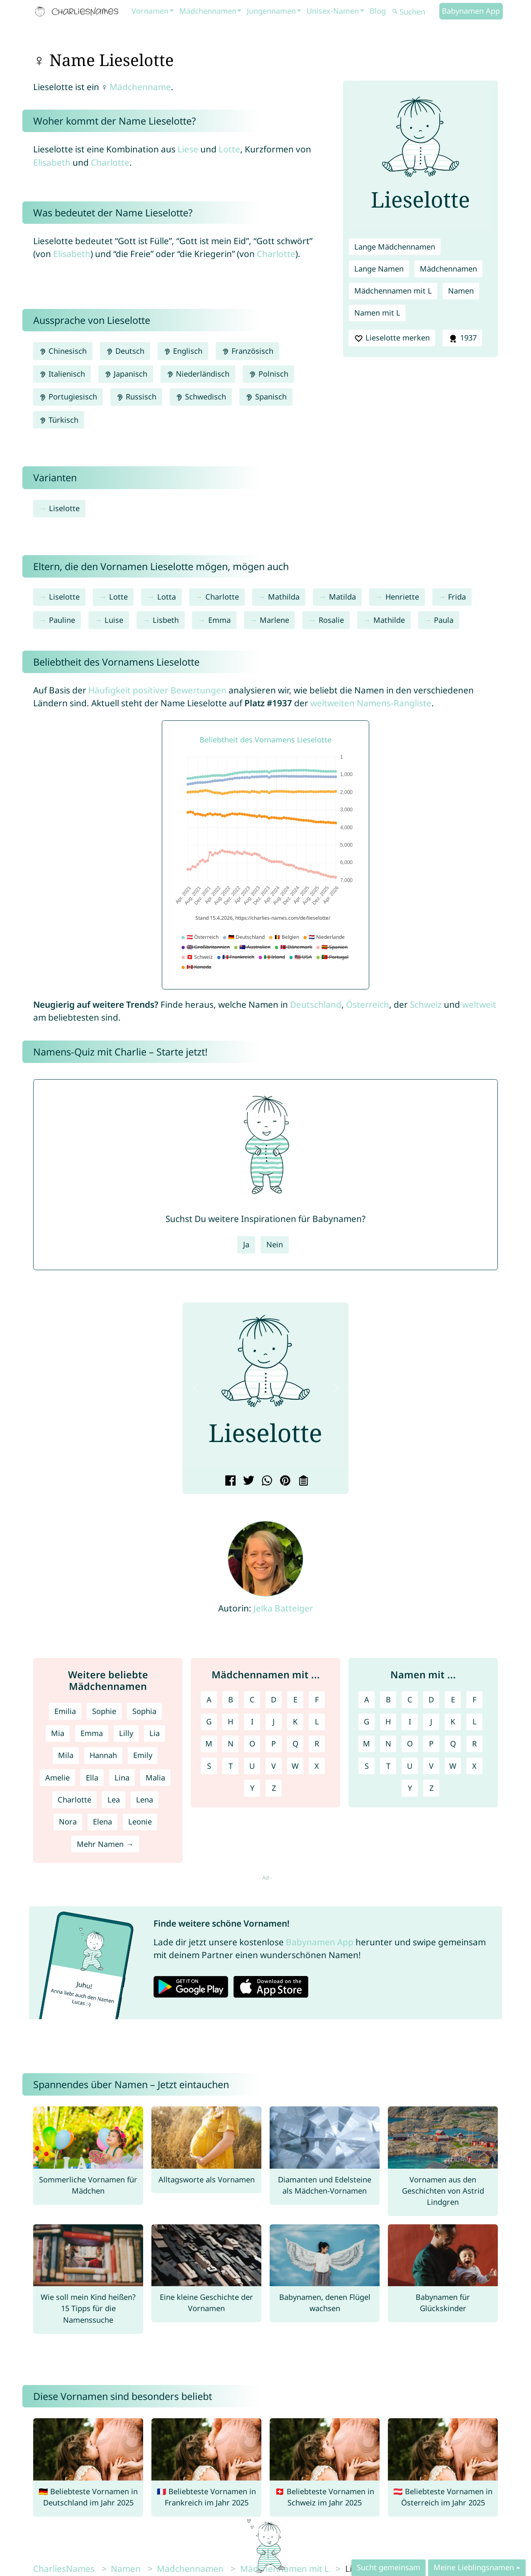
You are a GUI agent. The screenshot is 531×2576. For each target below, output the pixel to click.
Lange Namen (379, 269)
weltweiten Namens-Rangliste (370, 703)
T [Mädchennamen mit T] (231, 1766)
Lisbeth (166, 620)
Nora (68, 1822)
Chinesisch (63, 351)
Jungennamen (271, 11)
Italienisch (62, 374)
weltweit (479, 1004)
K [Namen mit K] (453, 1721)
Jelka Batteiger (283, 1608)
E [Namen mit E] (453, 1699)
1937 (462, 338)
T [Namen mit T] (388, 1766)
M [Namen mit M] (366, 1743)
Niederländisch (197, 374)
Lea (113, 1800)
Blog (378, 11)
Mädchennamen (207, 11)
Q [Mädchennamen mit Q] (295, 1743)
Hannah (103, 1755)
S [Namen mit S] (367, 1766)
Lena (144, 1800)
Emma (219, 620)
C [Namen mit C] (409, 1699)
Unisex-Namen (333, 11)
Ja (246, 1244)
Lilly (126, 1733)
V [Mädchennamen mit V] (273, 1766)
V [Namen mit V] (431, 1766)
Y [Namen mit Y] (410, 1788)
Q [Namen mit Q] (453, 1743)
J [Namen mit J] (431, 1721)
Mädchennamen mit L (393, 291)
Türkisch (58, 420)
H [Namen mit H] (388, 1721)
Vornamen (150, 11)
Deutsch (125, 351)
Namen (461, 291)
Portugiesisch (68, 397)
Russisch (136, 397)
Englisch (182, 351)
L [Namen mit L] (475, 1721)
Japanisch (125, 374)
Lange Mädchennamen (394, 247)
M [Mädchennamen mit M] (208, 1743)
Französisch (247, 351)
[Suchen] (415, 12)
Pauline (62, 620)
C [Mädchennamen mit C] (252, 1699)
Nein (274, 1244)
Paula (443, 620)
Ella (92, 1778)
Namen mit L (377, 313)
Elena (102, 1822)
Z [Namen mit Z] (431, 1788)
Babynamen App (471, 11)
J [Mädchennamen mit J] (274, 1721)
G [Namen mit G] (366, 1721)
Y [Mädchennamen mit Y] (252, 1788)
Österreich (367, 1004)
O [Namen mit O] (410, 1743)
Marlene (274, 620)
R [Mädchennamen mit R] (316, 1743)
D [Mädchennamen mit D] (273, 1699)
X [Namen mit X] (474, 1766)
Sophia (144, 1711)
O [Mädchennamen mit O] (252, 1743)
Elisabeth (52, 162)
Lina (121, 1778)
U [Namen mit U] (409, 1766)
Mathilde (389, 620)
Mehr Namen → (105, 1844)
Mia (57, 1733)
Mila (65, 1755)
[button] (195, 1388)
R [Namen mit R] (474, 1743)
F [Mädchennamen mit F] (317, 1699)
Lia (154, 1733)
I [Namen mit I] (410, 1721)
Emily (142, 1755)
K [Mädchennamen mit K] (295, 1721)
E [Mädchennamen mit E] (295, 1699)
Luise (114, 620)
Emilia (65, 1711)
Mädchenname (140, 87)
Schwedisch (200, 397)
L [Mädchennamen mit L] (317, 1721)
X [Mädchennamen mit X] (316, 1766)
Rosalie (331, 620)
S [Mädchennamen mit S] (209, 1766)
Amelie (57, 1778)
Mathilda (284, 597)
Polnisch (268, 374)
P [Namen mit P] (431, 1743)
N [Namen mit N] (388, 1743)
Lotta (166, 597)
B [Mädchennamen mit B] (230, 1699)
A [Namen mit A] (366, 1699)
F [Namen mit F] (474, 1699)
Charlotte (110, 162)
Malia (155, 1778)
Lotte (229, 149)
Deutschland (315, 1004)
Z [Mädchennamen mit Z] (274, 1788)
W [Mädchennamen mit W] (295, 1766)
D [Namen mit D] (431, 1699)
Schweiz (426, 1004)
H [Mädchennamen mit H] (230, 1721)
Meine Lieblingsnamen (474, 2567)
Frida (457, 597)
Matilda (342, 597)
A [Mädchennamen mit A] (209, 1699)
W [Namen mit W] (452, 1766)
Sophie (104, 1711)
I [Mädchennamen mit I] (252, 1721)
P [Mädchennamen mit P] (273, 1743)
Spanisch (265, 397)
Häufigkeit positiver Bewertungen (157, 690)
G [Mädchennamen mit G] (209, 1721)
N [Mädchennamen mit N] (231, 1743)
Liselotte (64, 508)
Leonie (140, 1822)
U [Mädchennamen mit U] (252, 1766)
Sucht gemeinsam (388, 2567)
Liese (188, 149)
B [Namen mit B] (388, 1699)
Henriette (402, 597)
